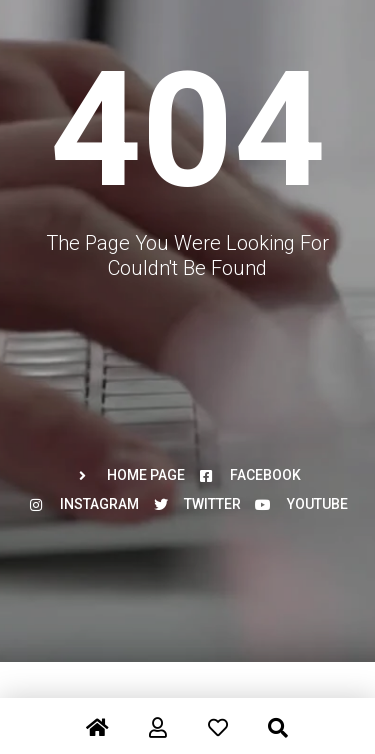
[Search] (278, 715)
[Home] (98, 715)
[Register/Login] (158, 715)
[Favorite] (218, 715)
